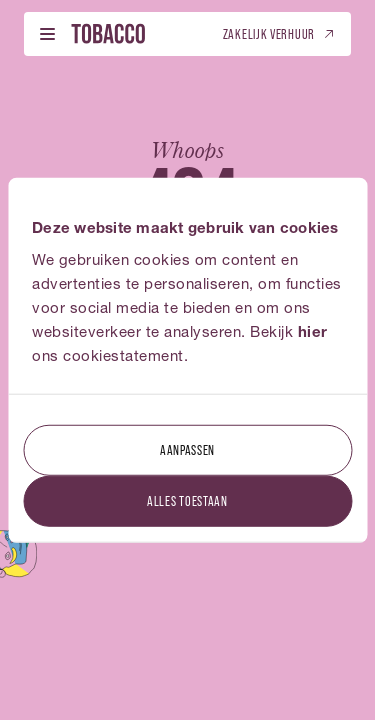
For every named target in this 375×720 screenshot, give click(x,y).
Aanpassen (187, 448)
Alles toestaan (187, 499)
